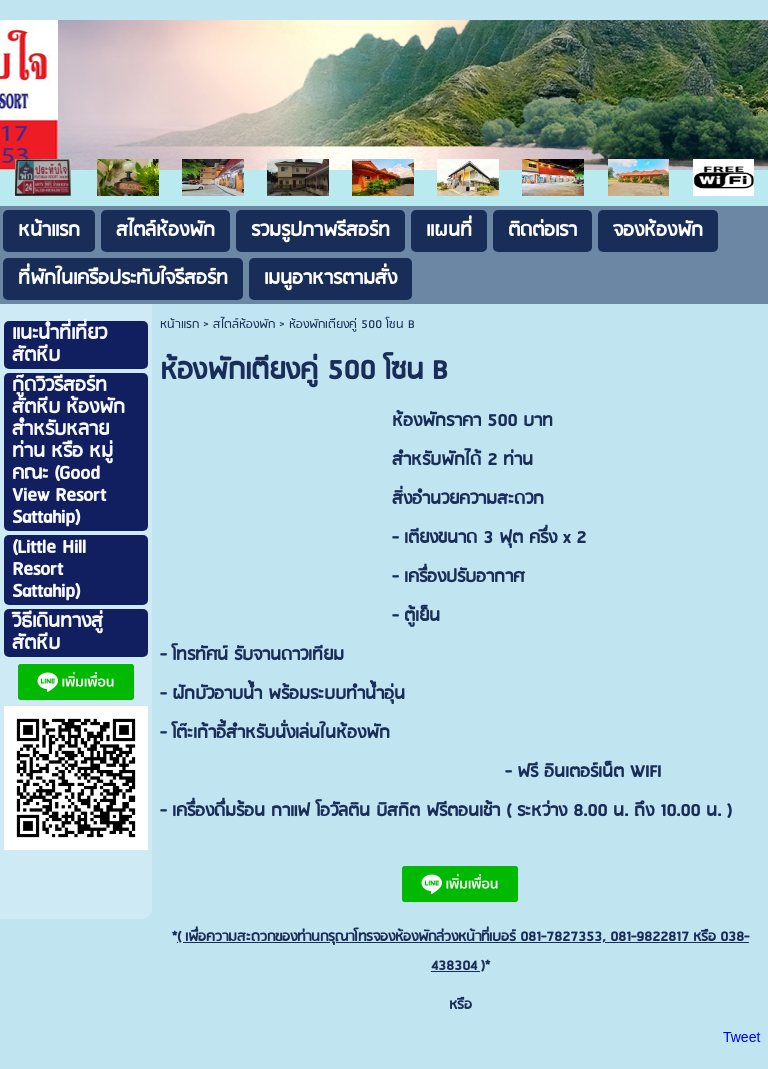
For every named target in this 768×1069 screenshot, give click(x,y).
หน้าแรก (179, 324)
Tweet (741, 1037)
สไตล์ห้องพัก (244, 324)
